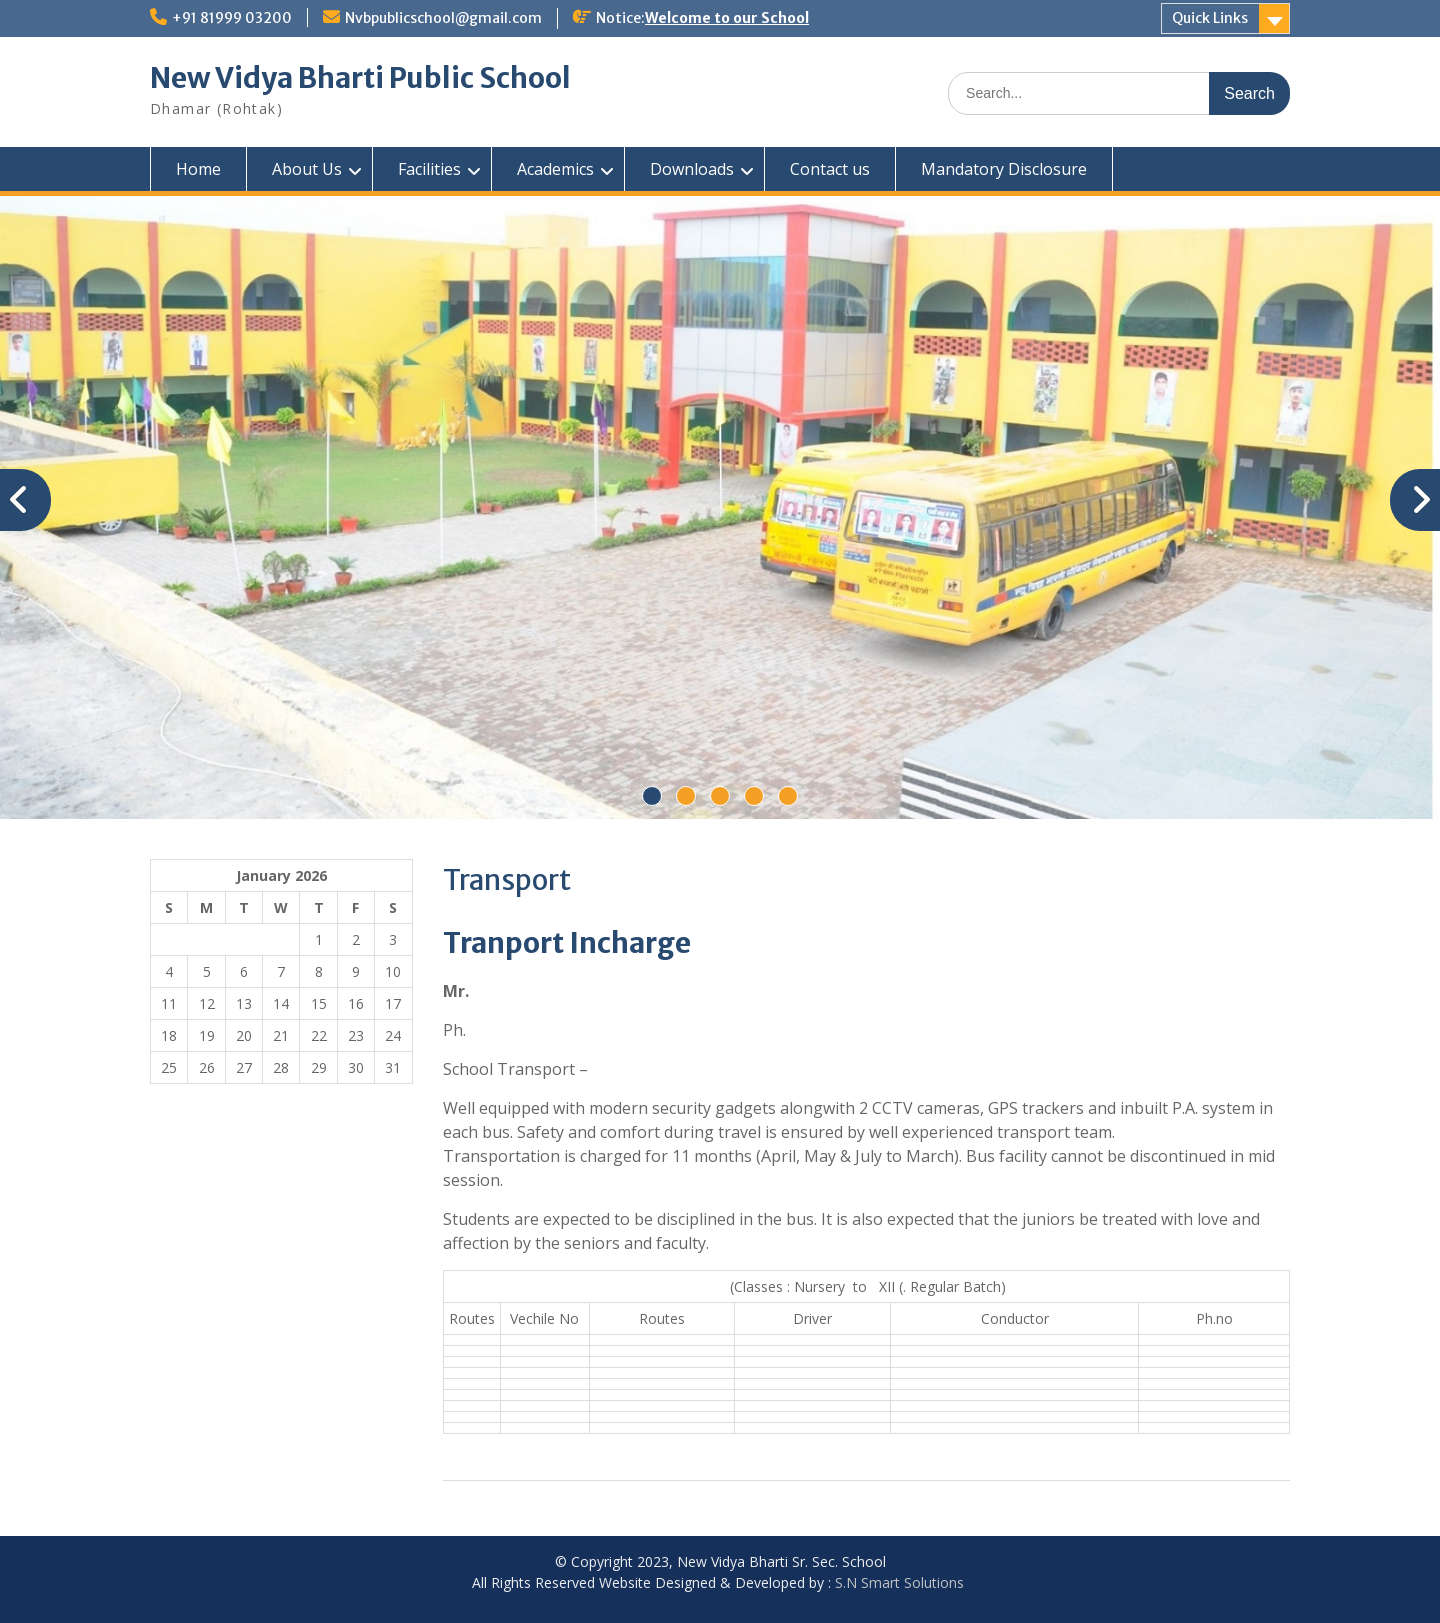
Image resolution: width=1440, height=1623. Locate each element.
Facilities (429, 169)
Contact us (830, 169)
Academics (555, 169)
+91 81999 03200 (232, 18)
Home (198, 169)
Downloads (692, 169)
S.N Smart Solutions (899, 1582)
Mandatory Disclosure (1004, 169)
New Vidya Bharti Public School (360, 78)
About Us (307, 169)
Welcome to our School (727, 18)
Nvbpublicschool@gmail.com (443, 18)
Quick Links (1210, 18)
